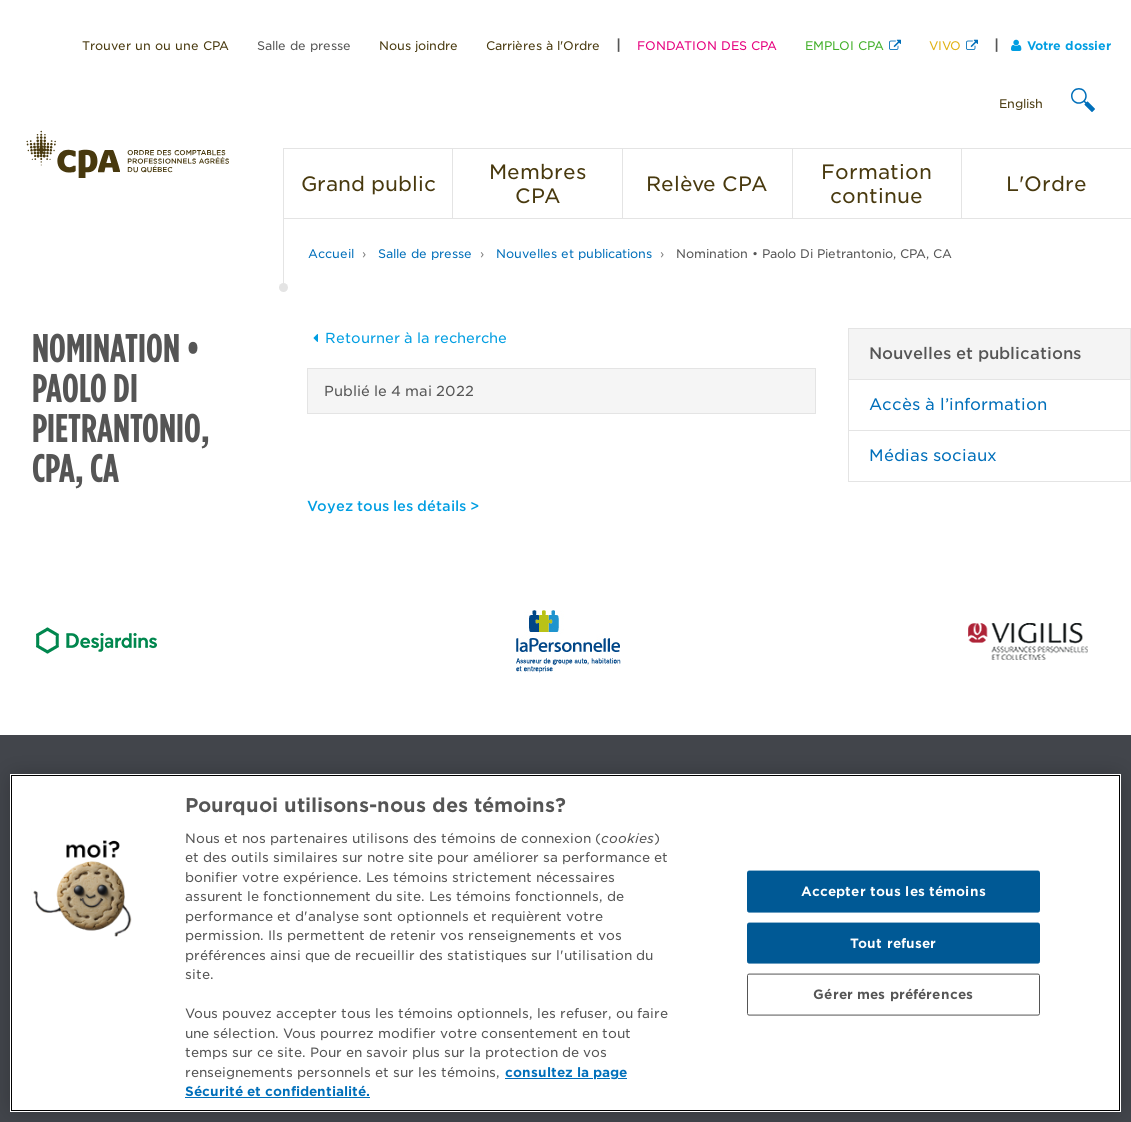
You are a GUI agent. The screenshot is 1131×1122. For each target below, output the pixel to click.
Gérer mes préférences (893, 994)
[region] (565, 943)
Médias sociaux (933, 455)
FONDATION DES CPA (707, 45)
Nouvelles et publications (574, 253)
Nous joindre (418, 45)
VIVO (945, 45)
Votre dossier (1061, 45)
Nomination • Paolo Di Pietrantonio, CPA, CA (814, 253)
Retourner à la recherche (407, 338)
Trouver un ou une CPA (155, 45)
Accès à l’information (958, 404)
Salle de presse (304, 45)
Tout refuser (893, 942)
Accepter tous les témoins (893, 890)
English (1021, 103)
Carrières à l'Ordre (543, 45)
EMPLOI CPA (844, 45)
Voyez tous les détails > (393, 506)
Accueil (331, 253)
